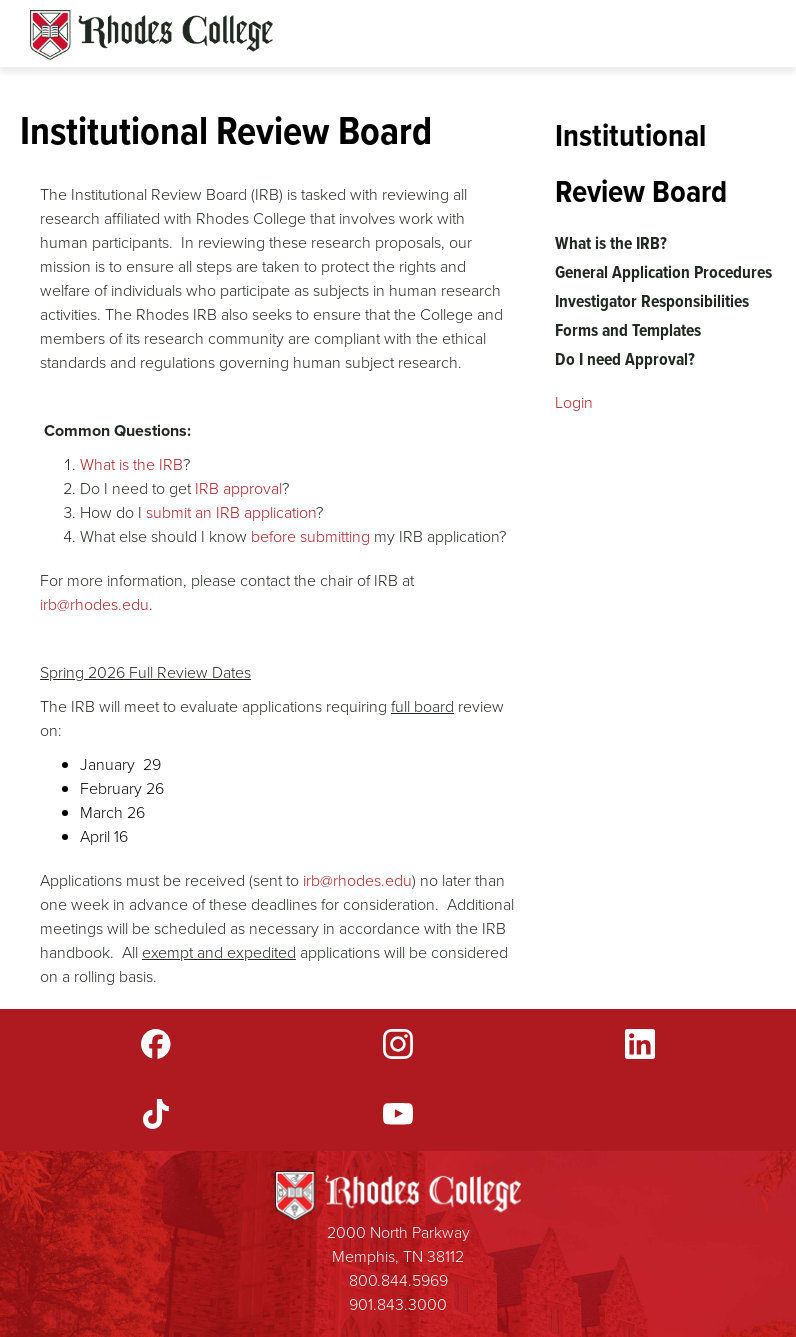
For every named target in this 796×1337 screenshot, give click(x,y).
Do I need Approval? (625, 359)
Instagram (398, 1044)
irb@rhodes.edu (94, 604)
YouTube (398, 1114)
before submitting (310, 536)
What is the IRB (131, 464)
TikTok (156, 1114)
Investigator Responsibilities (652, 301)
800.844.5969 (398, 1280)
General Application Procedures (663, 272)
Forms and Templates (628, 330)
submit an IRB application (231, 512)
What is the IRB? (611, 243)
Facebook (156, 1044)
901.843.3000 (398, 1304)
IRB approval (238, 488)
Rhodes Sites (151, 35)
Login (574, 402)
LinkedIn (640, 1044)
